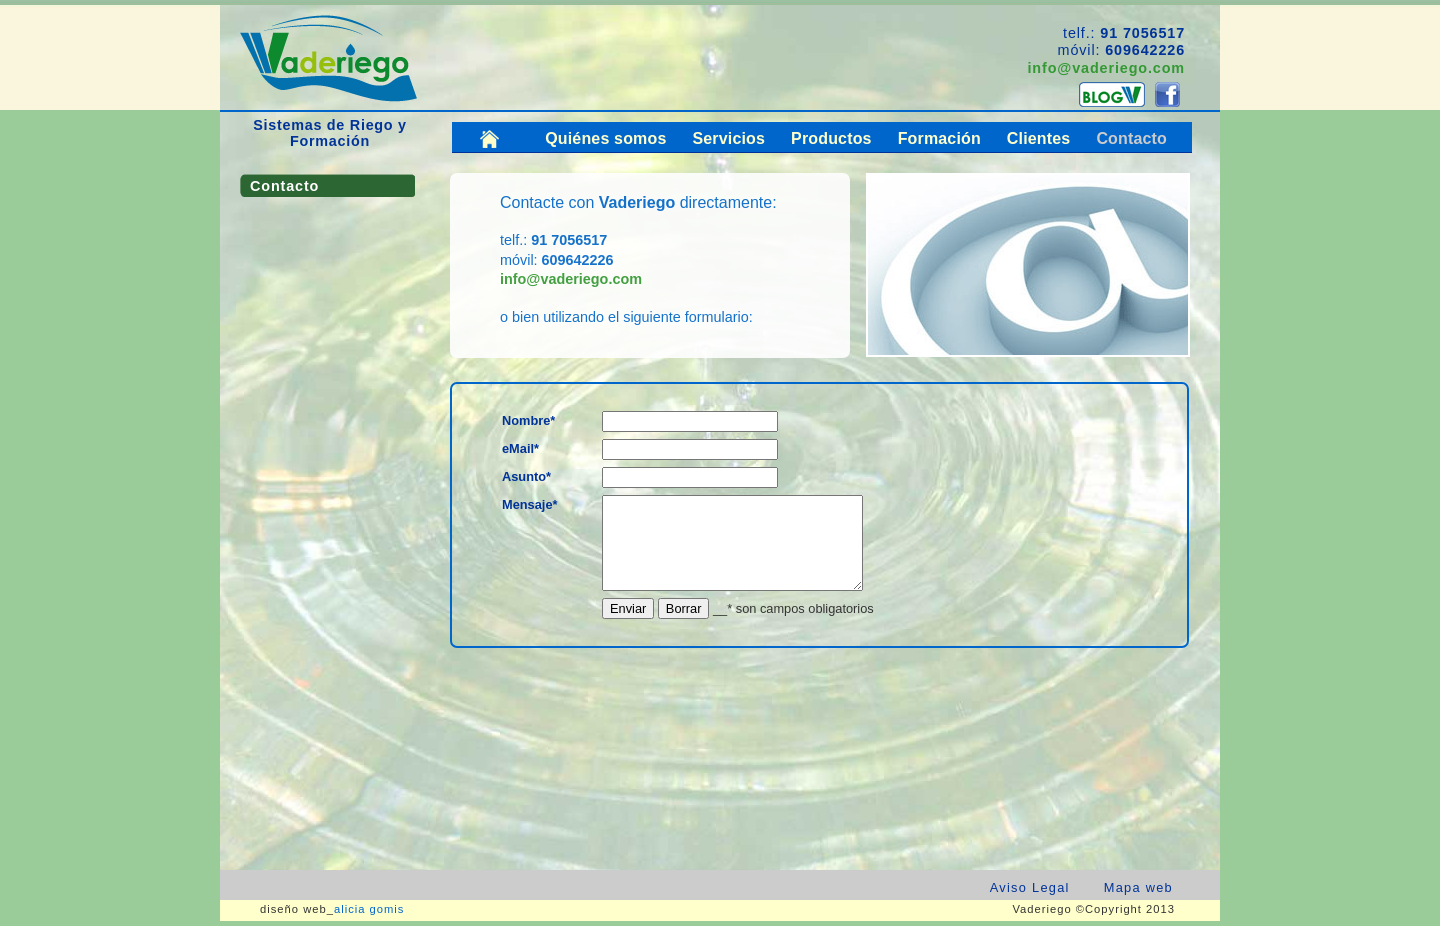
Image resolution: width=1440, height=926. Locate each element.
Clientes (1039, 138)
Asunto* (526, 476)
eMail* (520, 448)
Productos (831, 138)
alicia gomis (369, 909)
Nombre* (528, 420)
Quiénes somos (605, 138)
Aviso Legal (1030, 887)
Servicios (728, 138)
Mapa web (1138, 887)
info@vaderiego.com (1106, 68)
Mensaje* (529, 504)
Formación (939, 138)
